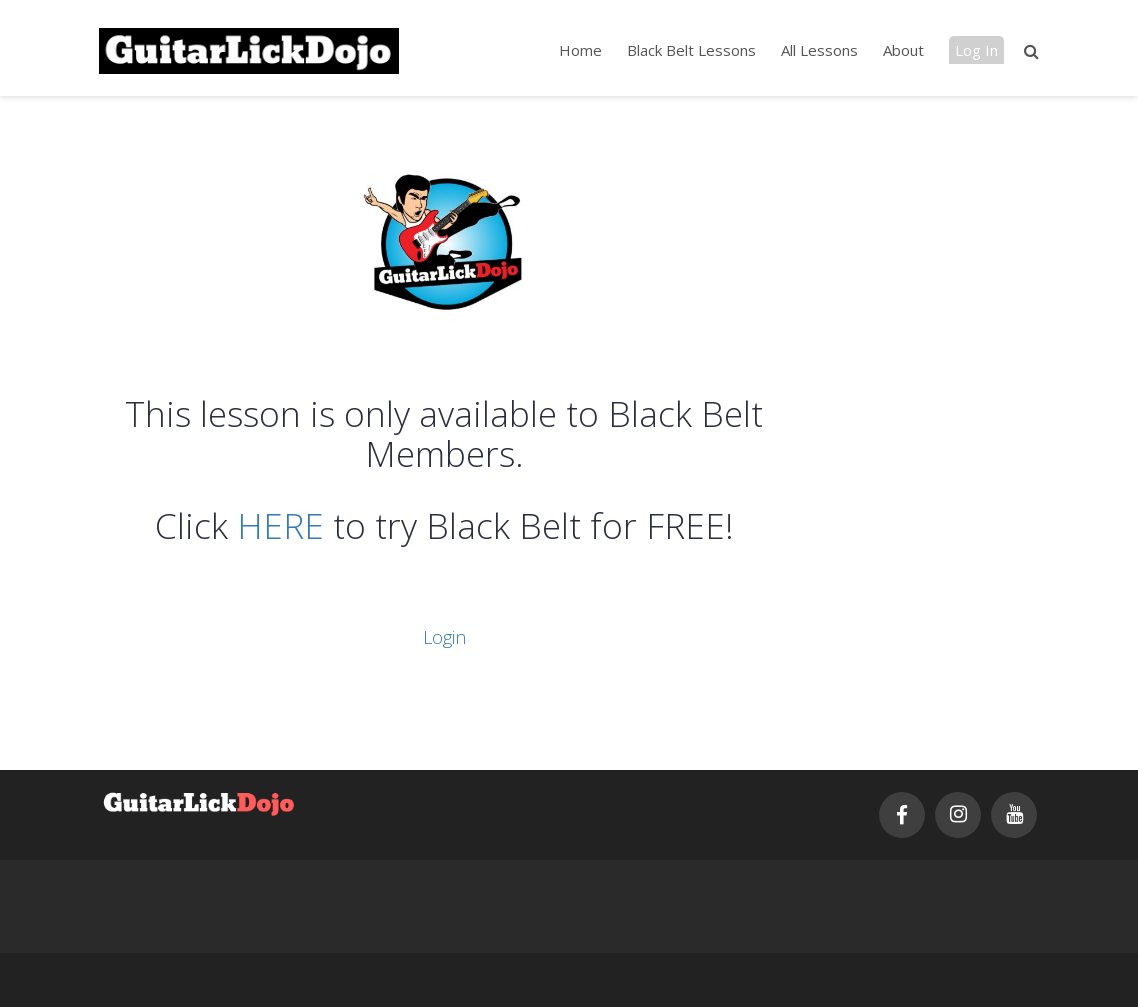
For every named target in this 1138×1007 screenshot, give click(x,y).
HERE (280, 525)
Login (444, 637)
